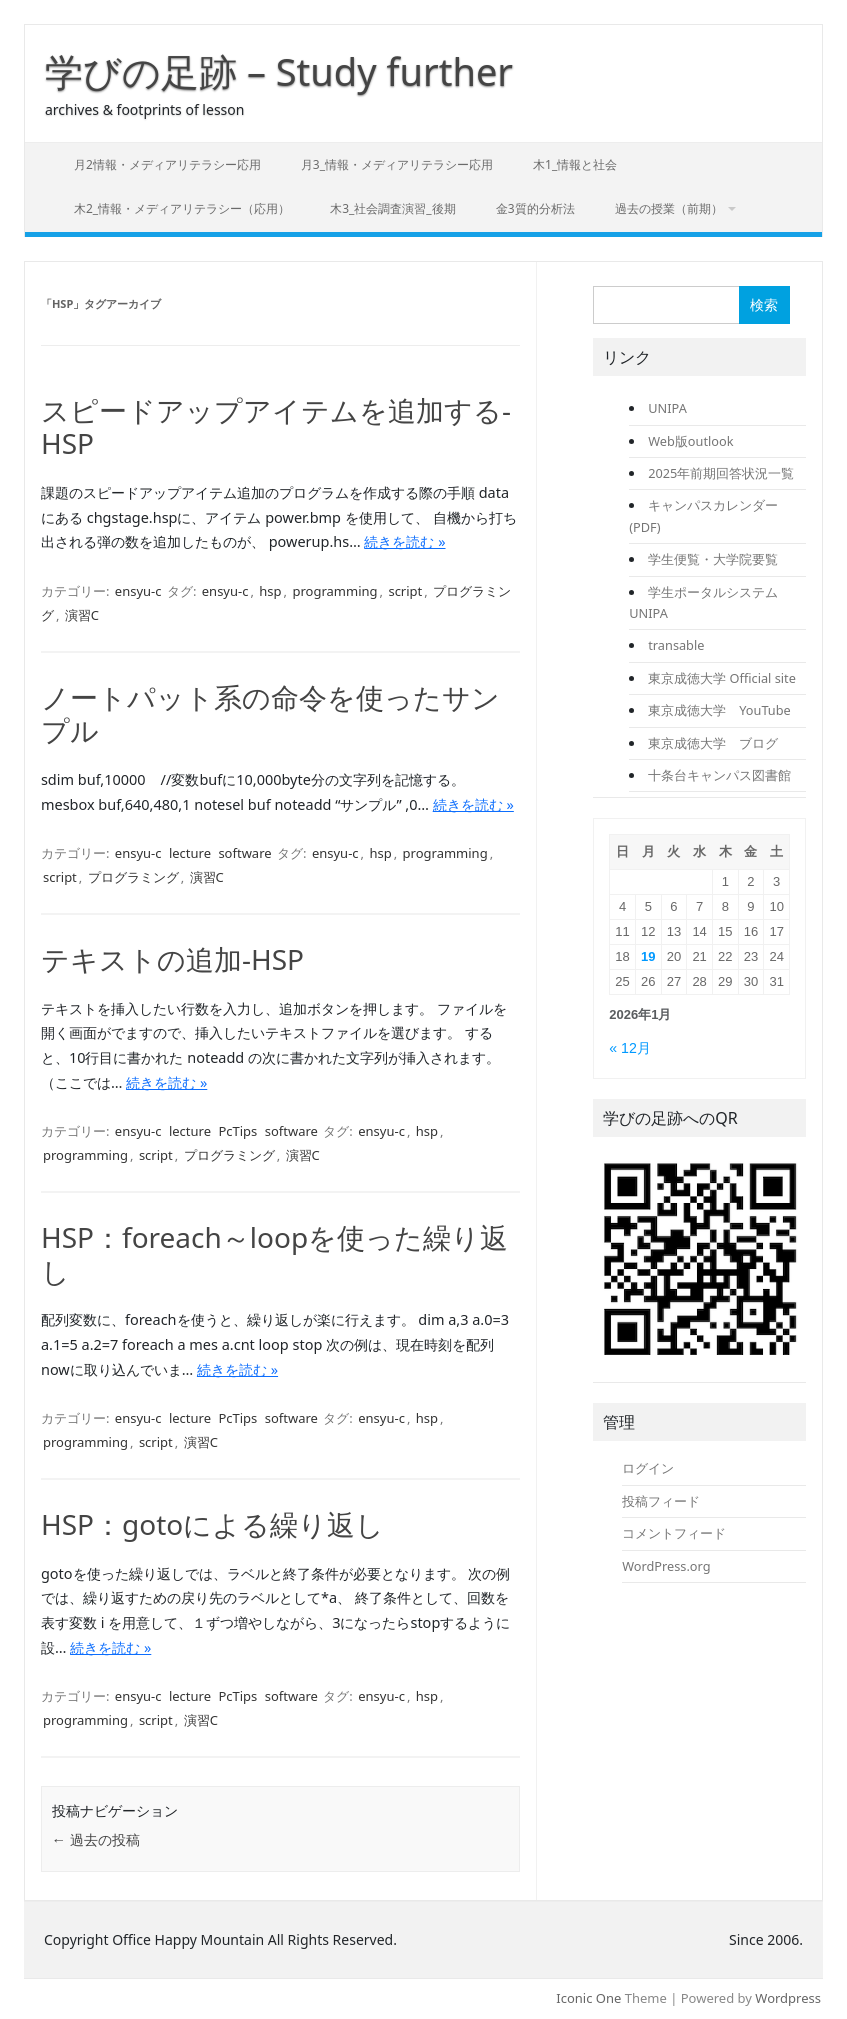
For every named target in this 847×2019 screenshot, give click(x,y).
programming (334, 591)
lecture (190, 853)
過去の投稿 (96, 1839)
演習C (82, 615)
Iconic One (588, 1998)
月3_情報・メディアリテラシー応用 (397, 164)
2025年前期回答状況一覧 (721, 473)
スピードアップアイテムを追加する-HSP (276, 427)
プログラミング (133, 877)
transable (676, 645)
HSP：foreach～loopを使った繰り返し (274, 1254)
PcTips (237, 1131)
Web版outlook (690, 441)
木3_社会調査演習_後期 (393, 208)
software (244, 853)
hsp (270, 591)
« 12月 (630, 1048)
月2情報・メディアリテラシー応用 (167, 164)
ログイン (648, 1468)
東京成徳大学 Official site (722, 678)
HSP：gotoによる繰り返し (212, 1524)
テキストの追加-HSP (172, 959)
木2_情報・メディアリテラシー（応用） (182, 208)
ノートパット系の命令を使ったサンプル (270, 714)
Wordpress (788, 1998)
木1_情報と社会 (575, 164)
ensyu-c (138, 591)
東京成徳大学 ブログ (713, 743)
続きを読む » (404, 541)
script (405, 591)
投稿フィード (661, 1501)
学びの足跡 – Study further (279, 71)
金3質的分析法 (535, 208)
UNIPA (667, 408)
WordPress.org (666, 1566)
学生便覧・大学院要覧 (713, 559)
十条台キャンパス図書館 (719, 775)
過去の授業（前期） (669, 208)
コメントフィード (674, 1533)
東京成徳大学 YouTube (719, 710)
